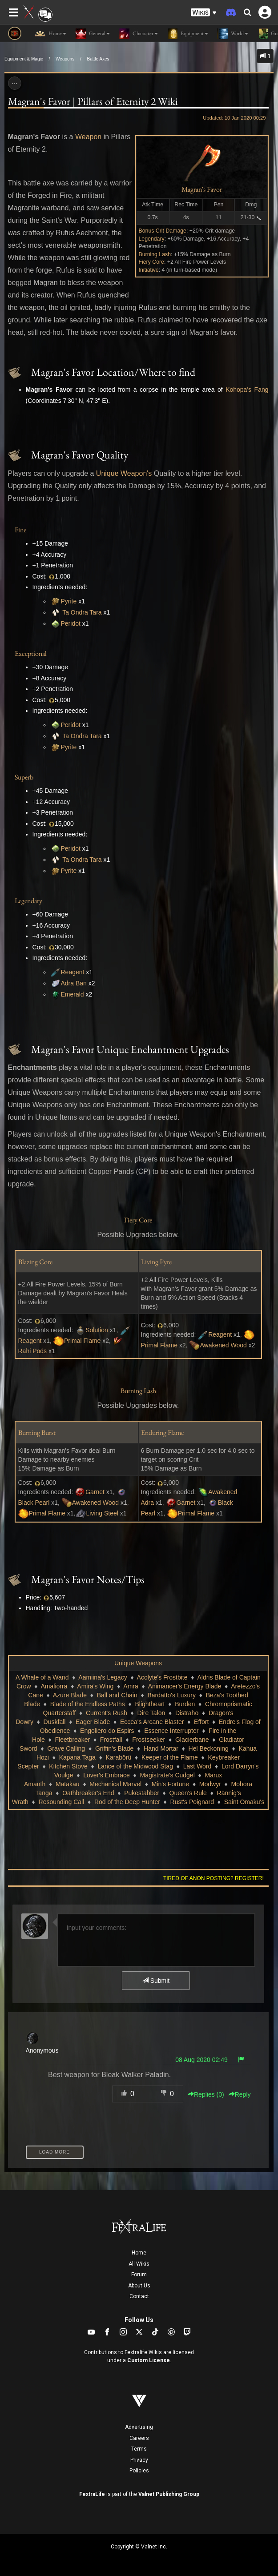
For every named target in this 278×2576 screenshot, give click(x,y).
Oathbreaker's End (88, 1792)
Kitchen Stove (68, 1766)
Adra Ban (74, 983)
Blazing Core (35, 1261)
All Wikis (139, 2264)
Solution (96, 1330)
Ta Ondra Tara (81, 612)
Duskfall (55, 1721)
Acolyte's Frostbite (162, 1677)
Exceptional (31, 653)
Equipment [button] (187, 33)
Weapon (88, 137)
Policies (139, 2470)
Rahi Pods (32, 1350)
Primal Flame (82, 1340)
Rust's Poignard (192, 1801)
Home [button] (50, 33)
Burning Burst (37, 1432)
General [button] (92, 33)
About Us (139, 2286)
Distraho (186, 1712)
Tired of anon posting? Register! (213, 1878)
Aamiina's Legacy (102, 1677)
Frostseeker (148, 1739)
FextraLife (92, 2494)
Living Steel (102, 1513)
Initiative (149, 270)
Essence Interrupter (171, 1730)
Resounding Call (62, 1801)
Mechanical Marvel (115, 1784)
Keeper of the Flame (169, 1757)
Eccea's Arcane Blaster (152, 1721)
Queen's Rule (188, 1792)
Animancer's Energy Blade (185, 1686)
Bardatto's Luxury (171, 1695)
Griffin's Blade (114, 1748)
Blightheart (150, 1704)
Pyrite (69, 601)
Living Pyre (156, 1261)
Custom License (148, 2360)
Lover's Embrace (106, 1775)
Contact (139, 2296)
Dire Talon (151, 1712)
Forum (139, 2274)
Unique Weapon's (124, 473)
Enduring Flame (162, 1432)
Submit (155, 1980)
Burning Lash (155, 254)
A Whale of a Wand (42, 1677)
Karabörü (119, 1757)
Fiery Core (151, 262)
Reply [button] (240, 2094)
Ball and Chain (117, 1695)
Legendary (152, 239)
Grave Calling (66, 1748)
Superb (24, 777)
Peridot (71, 623)
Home (139, 2253)
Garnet (95, 1491)
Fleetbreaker (72, 1739)
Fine (20, 529)
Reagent (73, 972)
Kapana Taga (77, 1757)
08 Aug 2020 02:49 (201, 2059)
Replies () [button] (206, 2094)
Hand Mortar (161, 1748)
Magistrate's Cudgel (167, 1775)
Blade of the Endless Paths (87, 1704)
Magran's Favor (201, 189)
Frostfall (111, 1739)
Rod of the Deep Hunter (127, 1801)
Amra (130, 1686)
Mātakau (68, 1784)
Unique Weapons (138, 1663)
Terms (139, 2449)
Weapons (65, 58)
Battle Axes (98, 58)
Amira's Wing (95, 1686)
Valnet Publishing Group (168, 2494)
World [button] (232, 33)
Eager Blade (93, 1721)
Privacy (139, 2460)
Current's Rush (106, 1712)
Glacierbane (192, 1739)
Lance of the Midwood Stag (135, 1766)
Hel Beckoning (209, 1748)
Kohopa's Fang (247, 389)
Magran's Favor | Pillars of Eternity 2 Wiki (93, 101)
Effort (201, 1721)
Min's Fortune (170, 1784)
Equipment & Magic (23, 58)
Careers (139, 2438)
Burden (185, 1704)
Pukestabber (141, 1792)
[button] (204, 12)
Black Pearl (34, 1502)
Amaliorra (54, 1686)
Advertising (139, 2427)
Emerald (72, 994)
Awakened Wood (223, 1345)
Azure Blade (70, 1695)
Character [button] (138, 33)
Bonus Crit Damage (162, 231)
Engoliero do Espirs (107, 1730)
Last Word (197, 1766)
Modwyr (210, 1784)
